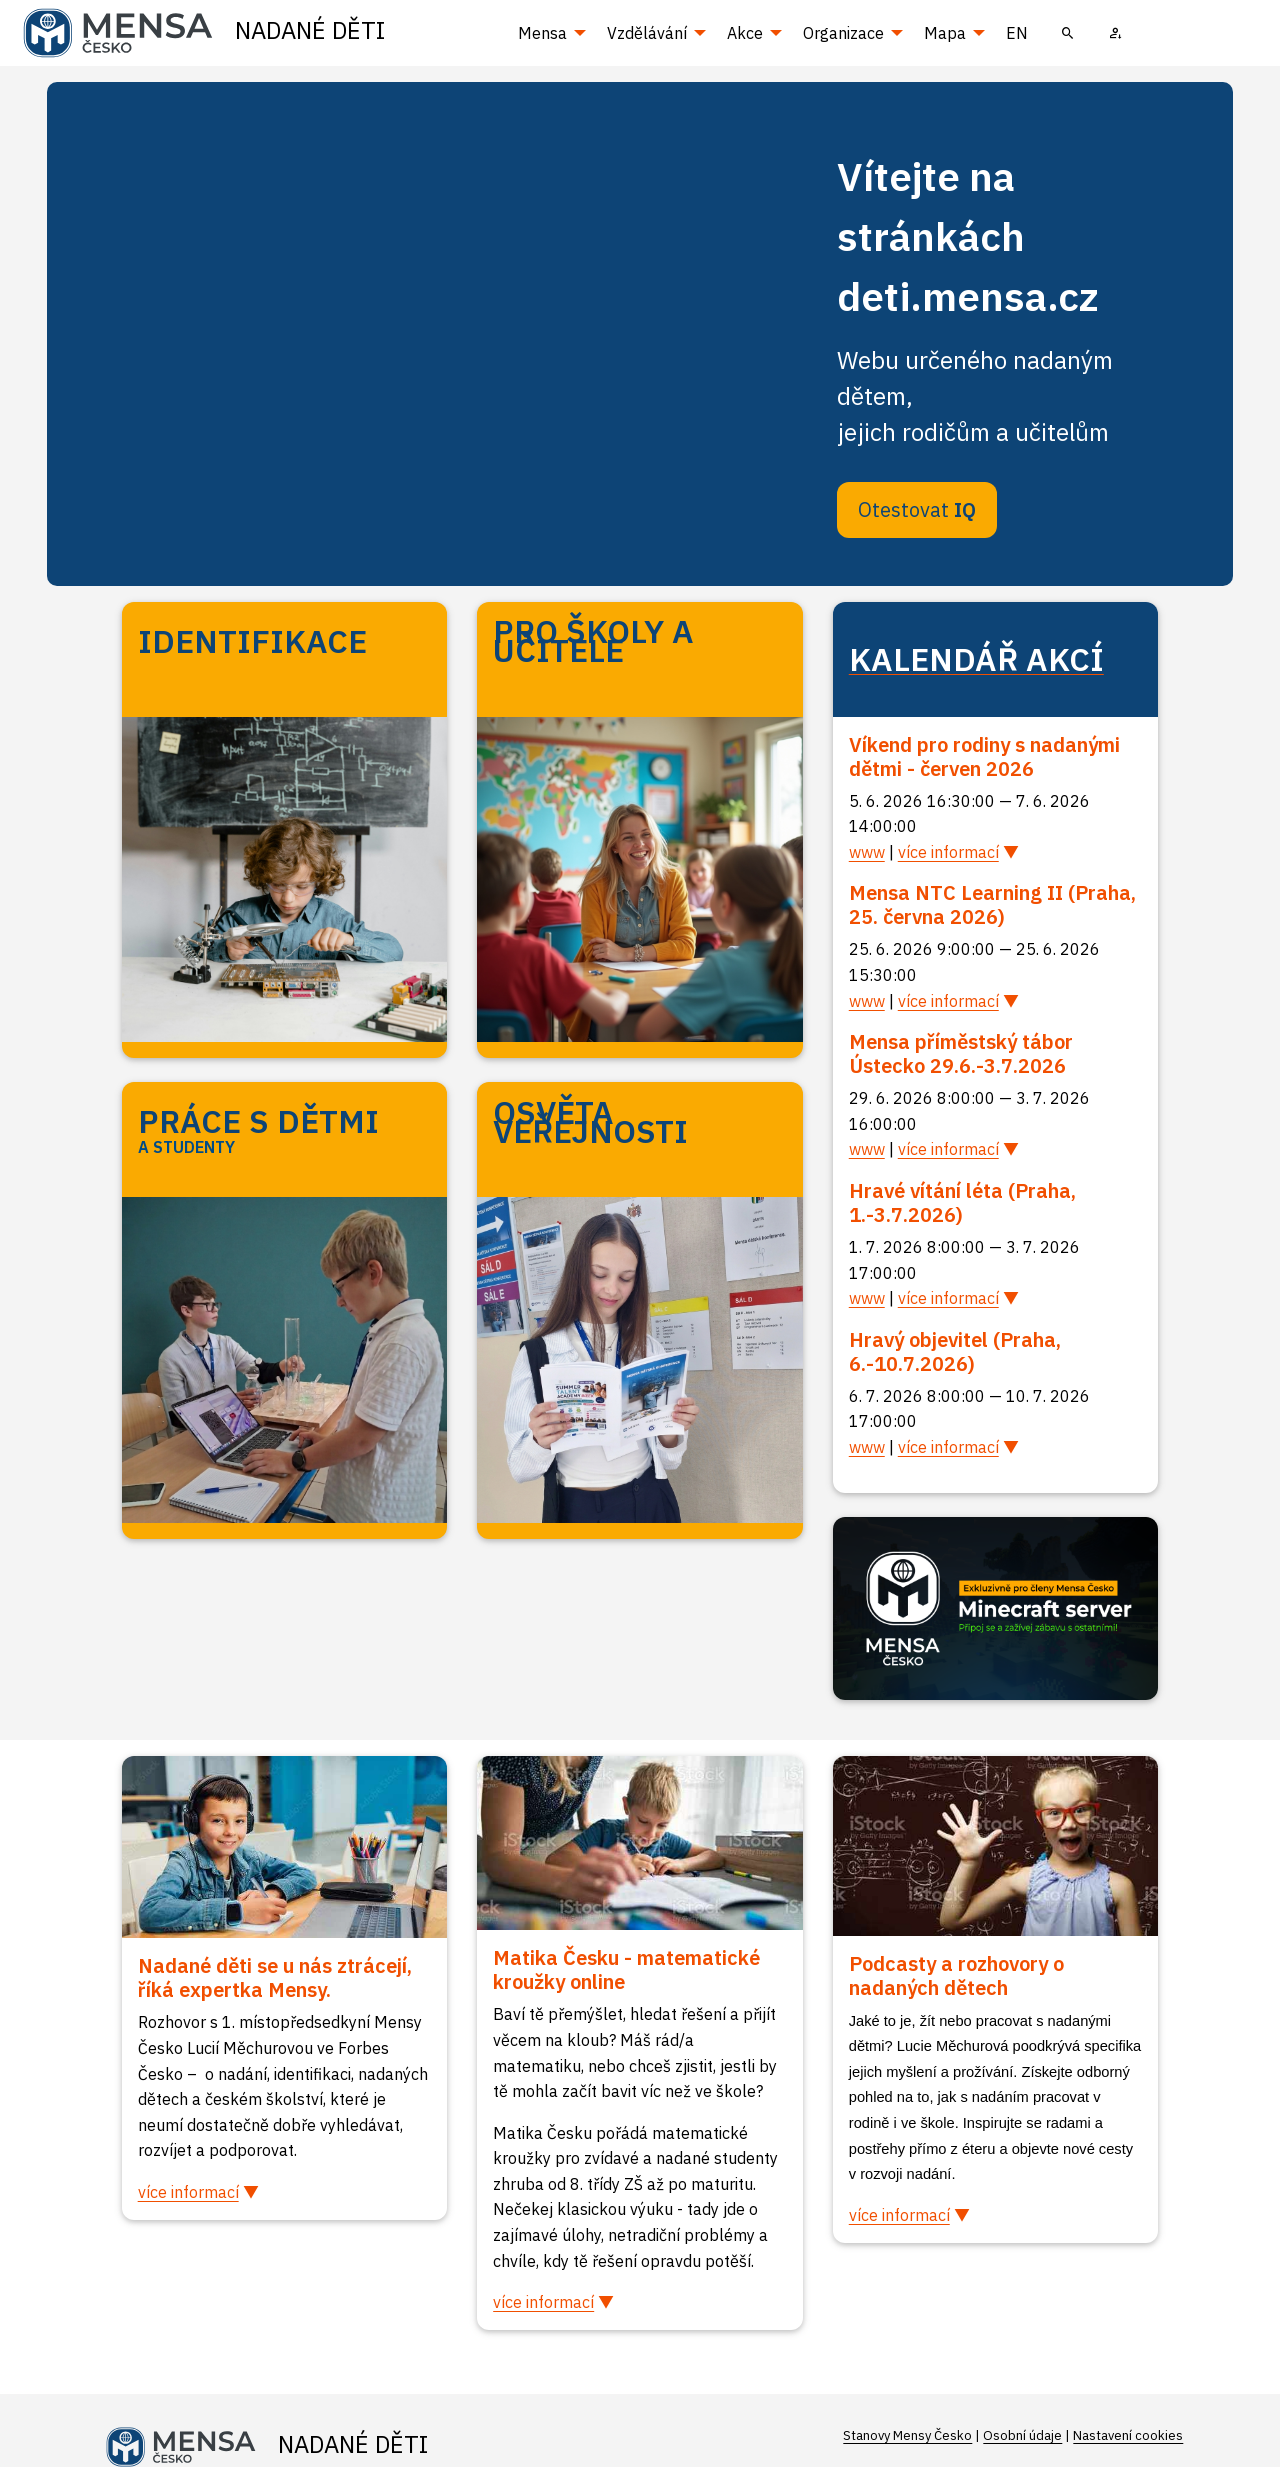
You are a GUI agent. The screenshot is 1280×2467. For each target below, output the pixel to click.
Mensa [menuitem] (542, 33)
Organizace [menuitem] (843, 33)
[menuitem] (1068, 33)
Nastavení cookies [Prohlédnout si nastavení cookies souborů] (1128, 2435)
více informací (948, 852)
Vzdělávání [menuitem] (647, 33)
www (867, 852)
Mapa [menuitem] (945, 33)
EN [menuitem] (1017, 33)
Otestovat (917, 509)
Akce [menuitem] (745, 33)
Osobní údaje (1022, 2435)
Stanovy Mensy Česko (907, 2435)
